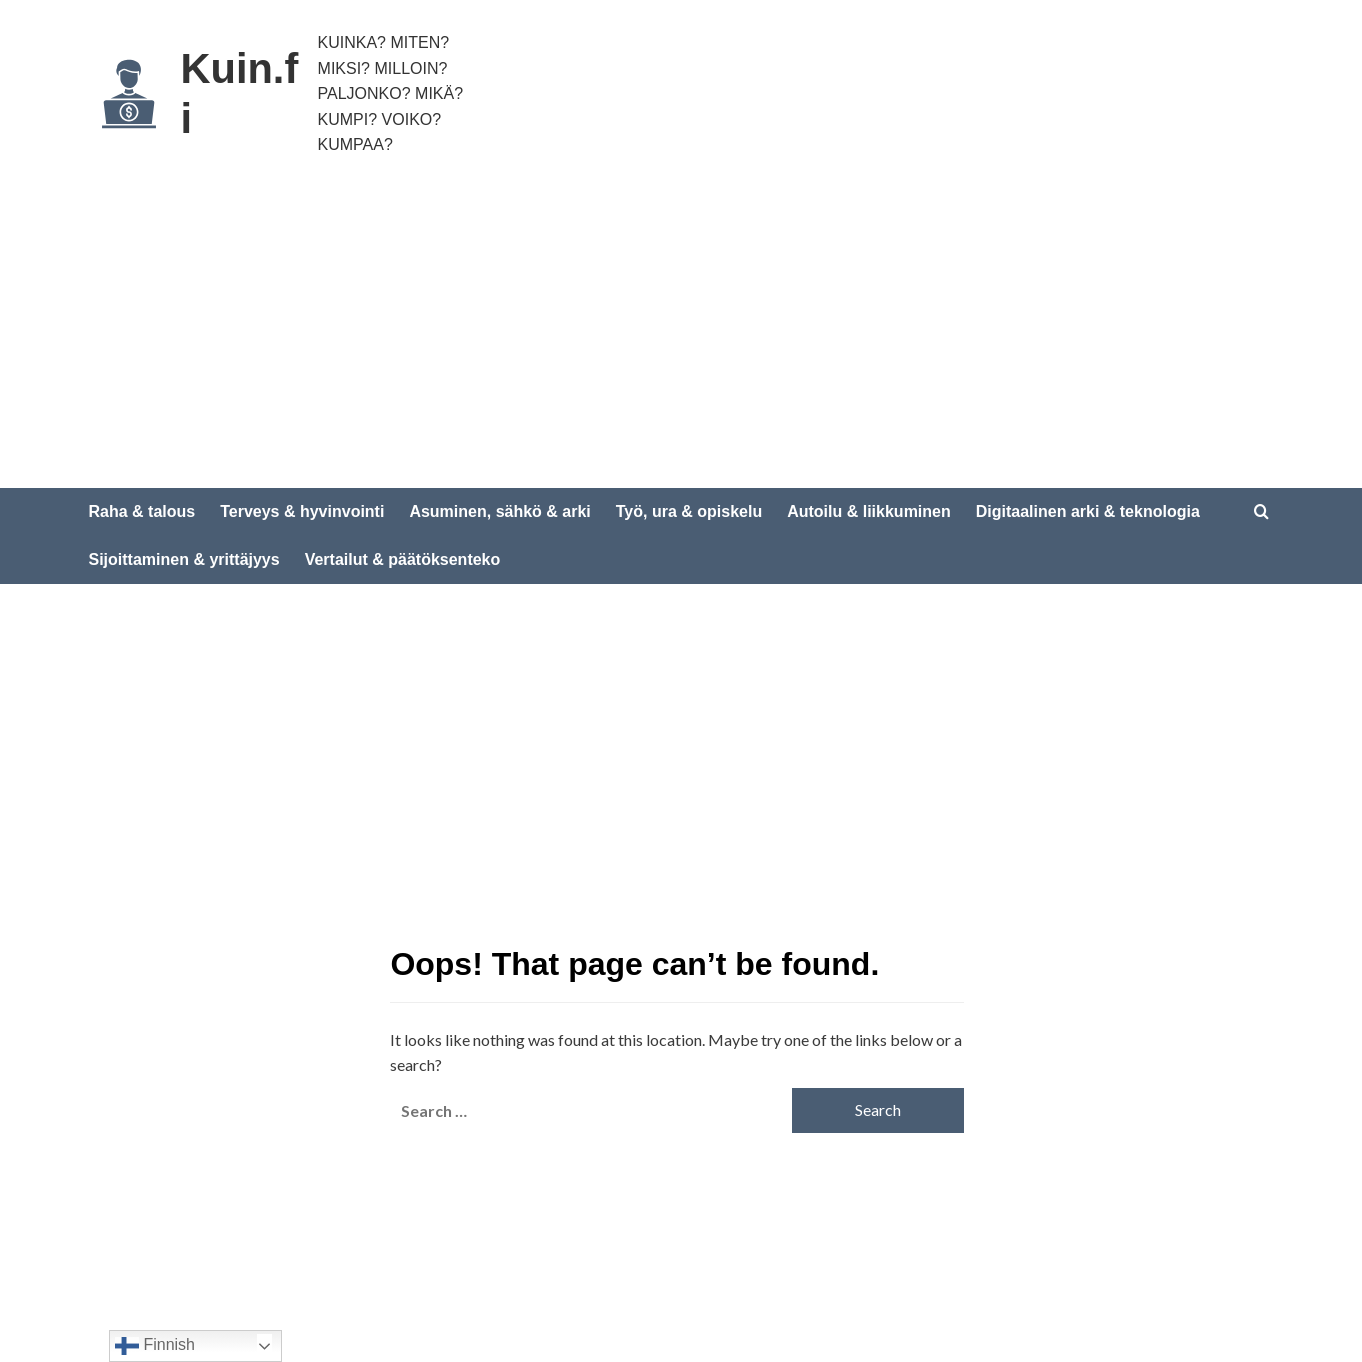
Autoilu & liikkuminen (869, 511)
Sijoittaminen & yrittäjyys (184, 559)
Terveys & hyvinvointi (302, 511)
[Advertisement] (681, 338)
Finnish (155, 1346)
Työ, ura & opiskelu (689, 511)
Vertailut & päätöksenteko (403, 559)
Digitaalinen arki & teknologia (1088, 511)
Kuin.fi (243, 94)
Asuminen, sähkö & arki (499, 511)
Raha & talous (142, 511)
